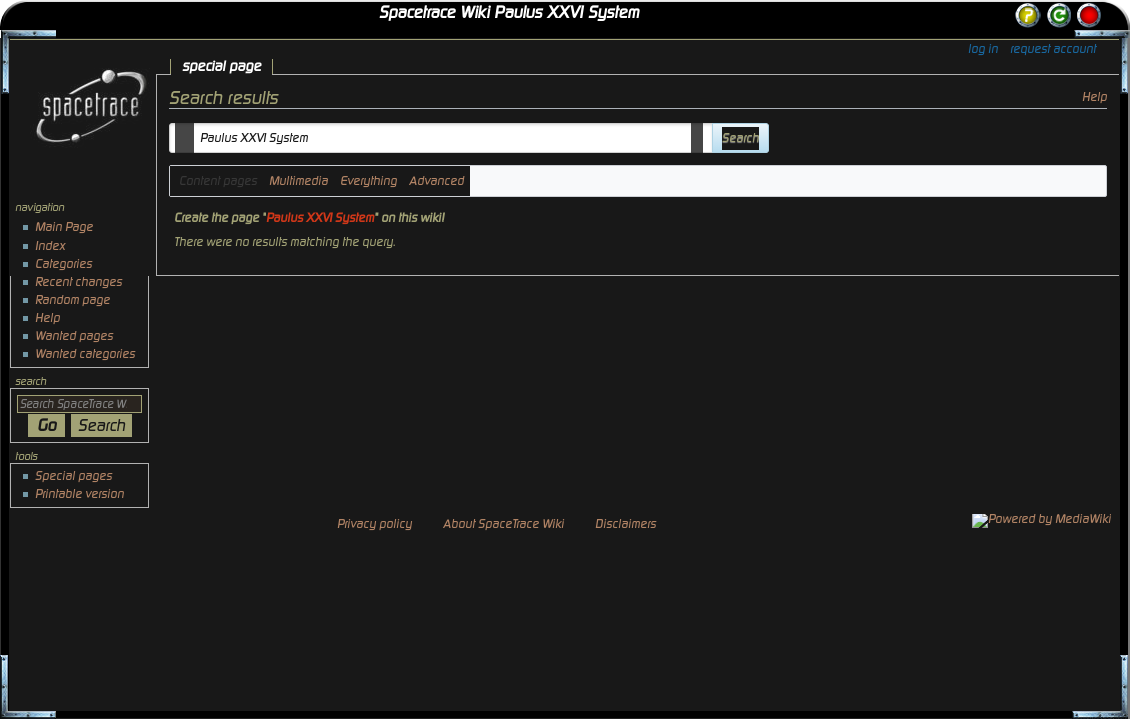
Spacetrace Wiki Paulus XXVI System (509, 13)
